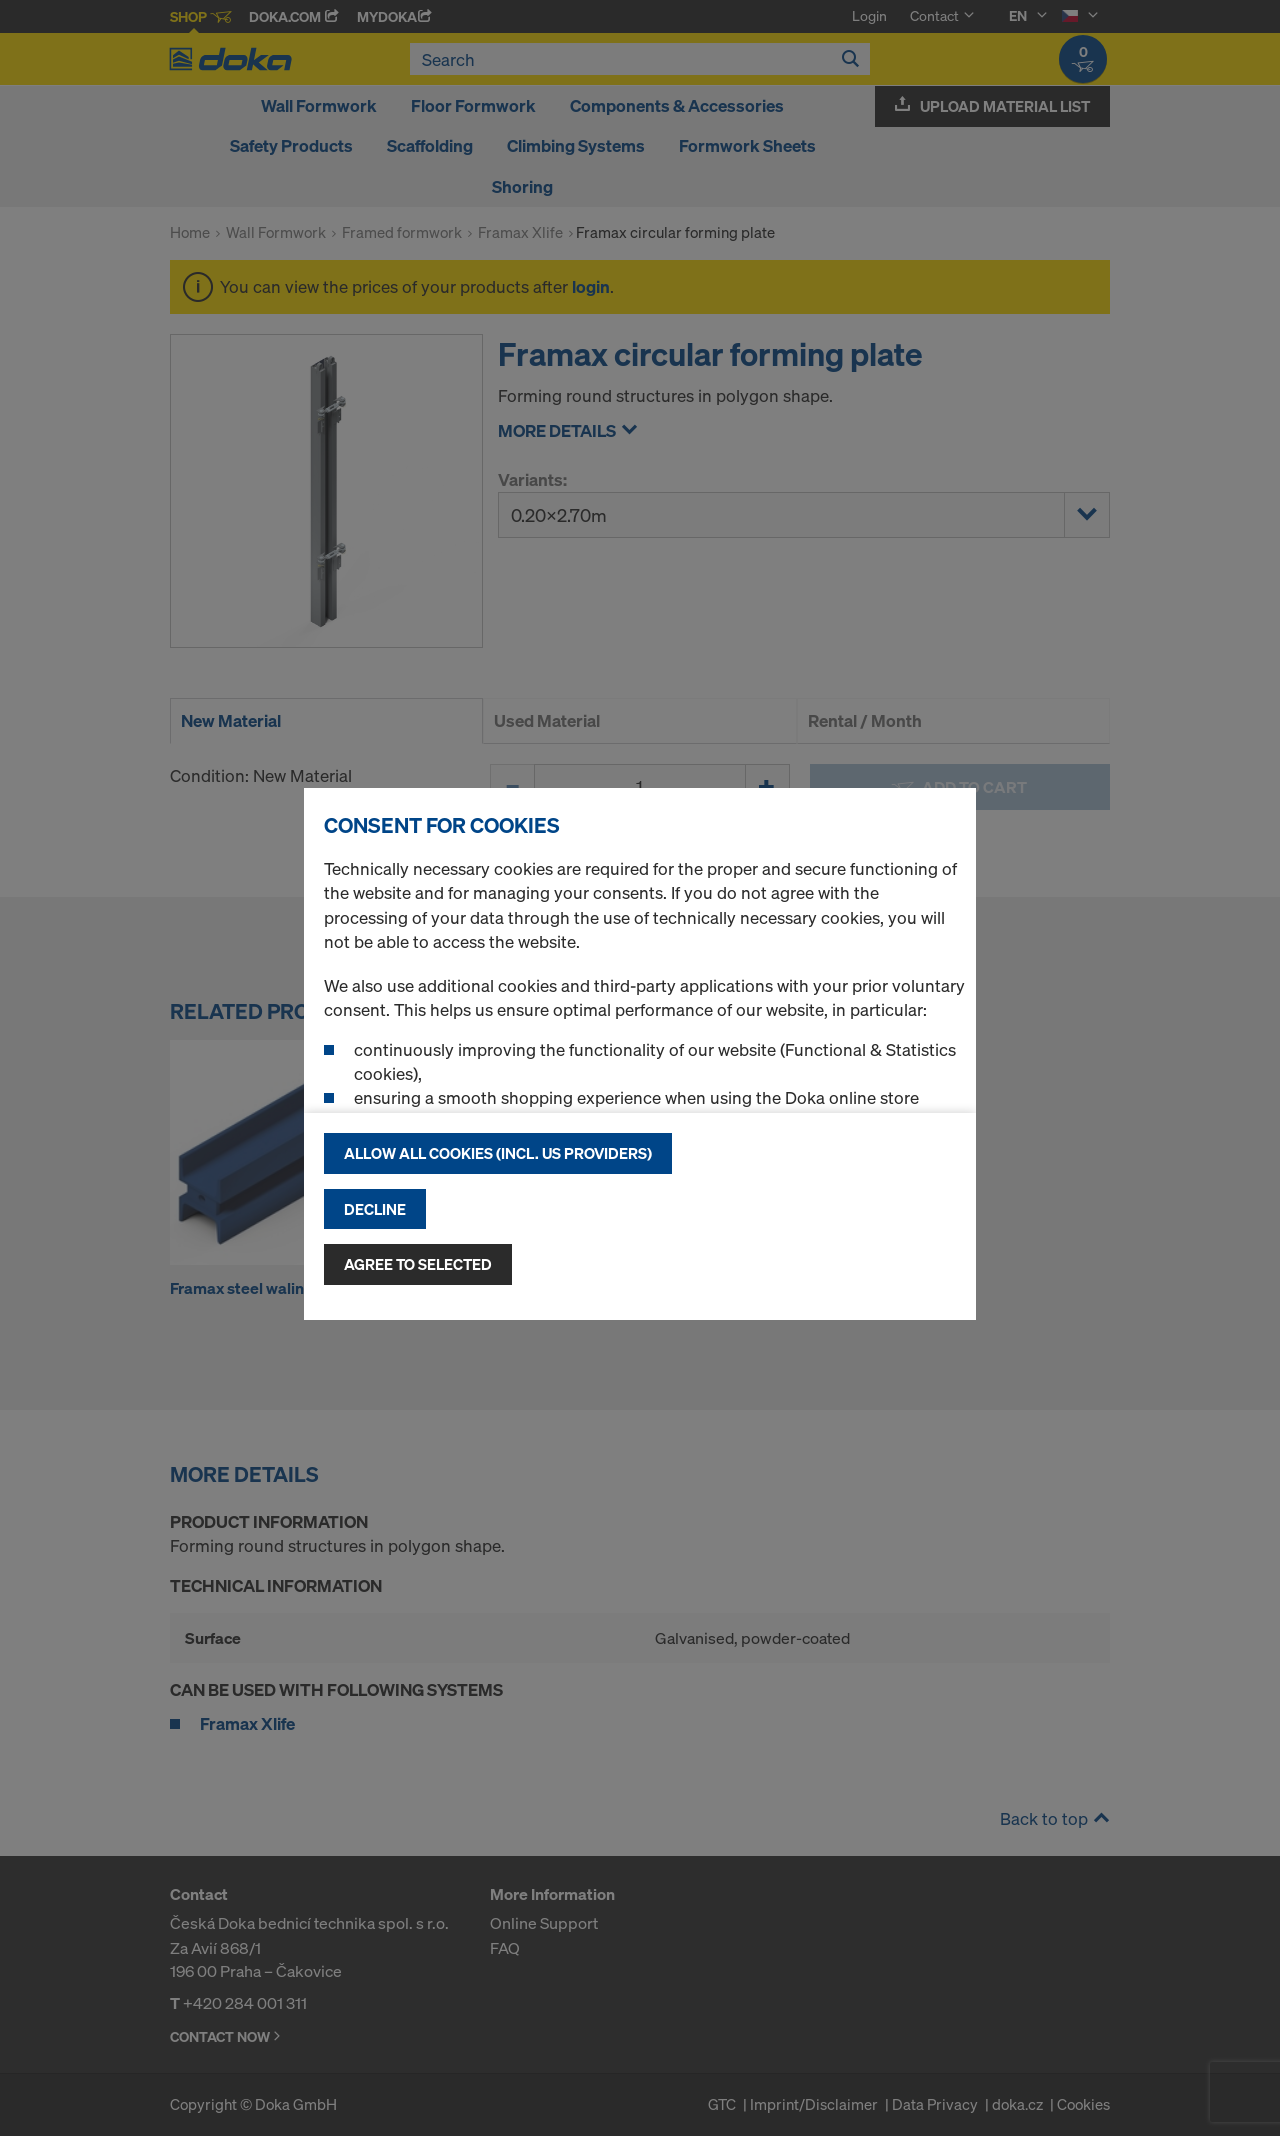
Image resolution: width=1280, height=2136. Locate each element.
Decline (375, 1209)
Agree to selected (418, 1264)
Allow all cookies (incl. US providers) (498, 1153)
